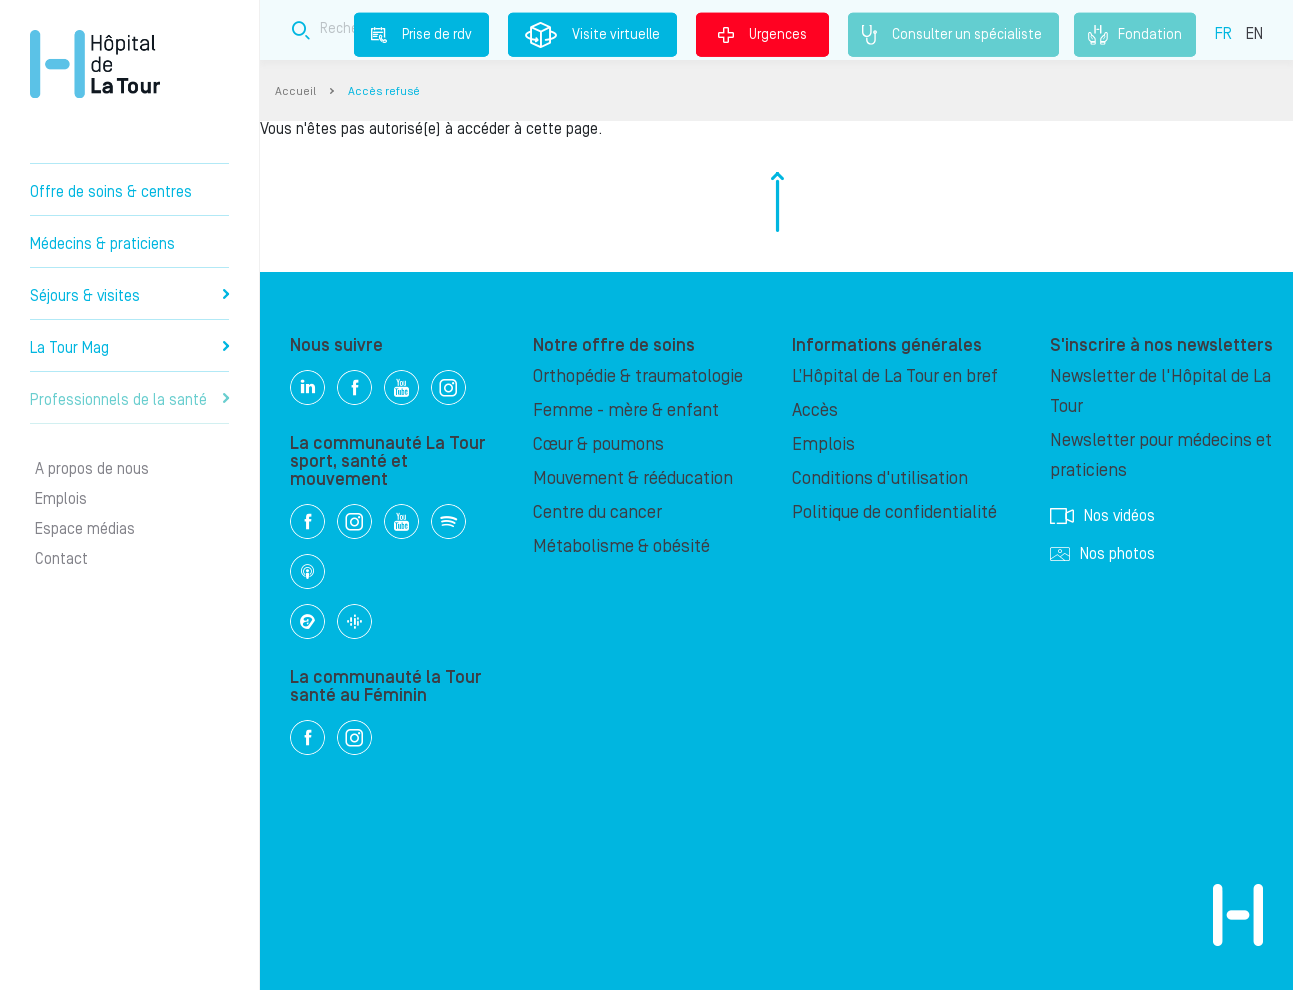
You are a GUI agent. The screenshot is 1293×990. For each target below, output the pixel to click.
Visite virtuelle (592, 35)
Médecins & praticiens (102, 244)
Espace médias (85, 529)
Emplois (61, 499)
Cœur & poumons (598, 444)
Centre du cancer (597, 512)
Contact (61, 559)
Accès (815, 410)
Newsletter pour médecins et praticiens (1161, 455)
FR (1223, 33)
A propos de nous (92, 469)
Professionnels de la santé (129, 400)
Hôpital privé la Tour (95, 64)
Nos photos (1102, 554)
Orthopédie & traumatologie (638, 376)
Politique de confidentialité (894, 512)
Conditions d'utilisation (880, 478)
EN (1254, 33)
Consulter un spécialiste (953, 35)
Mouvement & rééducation (633, 478)
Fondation (1135, 35)
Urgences (762, 34)
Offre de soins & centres (111, 192)
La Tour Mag (129, 348)
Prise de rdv (421, 34)
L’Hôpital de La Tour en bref (895, 376)
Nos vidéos (1102, 516)
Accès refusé (384, 91)
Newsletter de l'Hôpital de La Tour (1160, 391)
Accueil (295, 91)
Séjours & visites (129, 296)
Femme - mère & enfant (626, 410)
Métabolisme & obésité (621, 546)
